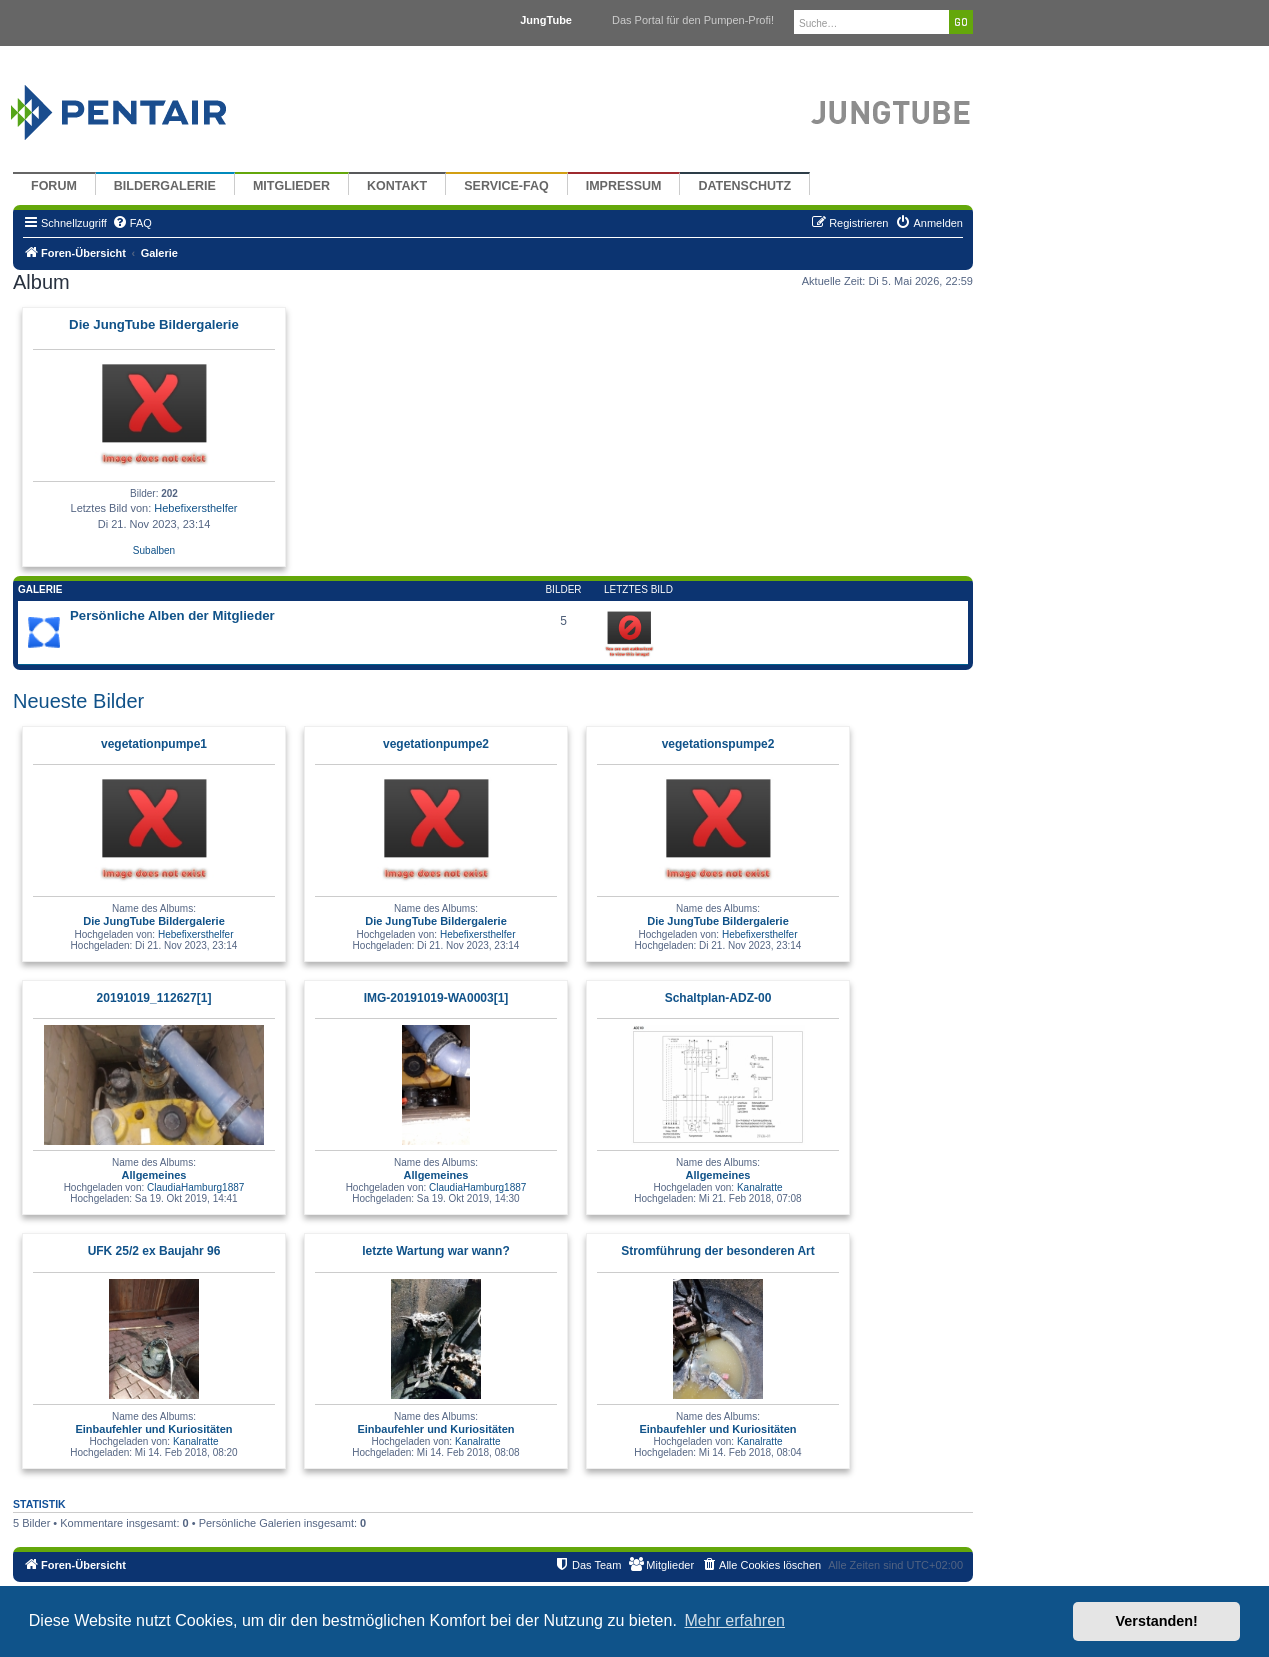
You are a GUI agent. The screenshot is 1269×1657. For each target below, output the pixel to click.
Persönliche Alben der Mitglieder (172, 615)
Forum (54, 186)
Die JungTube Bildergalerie (154, 324)
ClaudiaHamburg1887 (195, 1187)
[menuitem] (132, 223)
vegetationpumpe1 (154, 744)
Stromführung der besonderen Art (718, 1251)
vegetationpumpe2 (436, 744)
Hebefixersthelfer (195, 508)
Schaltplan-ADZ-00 (718, 998)
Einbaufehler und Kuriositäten (153, 1429)
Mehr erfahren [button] (734, 1620)
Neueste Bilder (78, 701)
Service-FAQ (506, 186)
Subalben (154, 550)
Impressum (624, 186)
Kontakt (397, 186)
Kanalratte (760, 1187)
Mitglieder (291, 186)
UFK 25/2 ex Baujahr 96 (154, 1251)
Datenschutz (744, 186)
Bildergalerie (165, 186)
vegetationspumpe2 (718, 744)
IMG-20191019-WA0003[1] (436, 998)
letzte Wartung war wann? (436, 1251)
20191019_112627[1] (154, 998)
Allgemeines (154, 1175)
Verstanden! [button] (1157, 1621)
